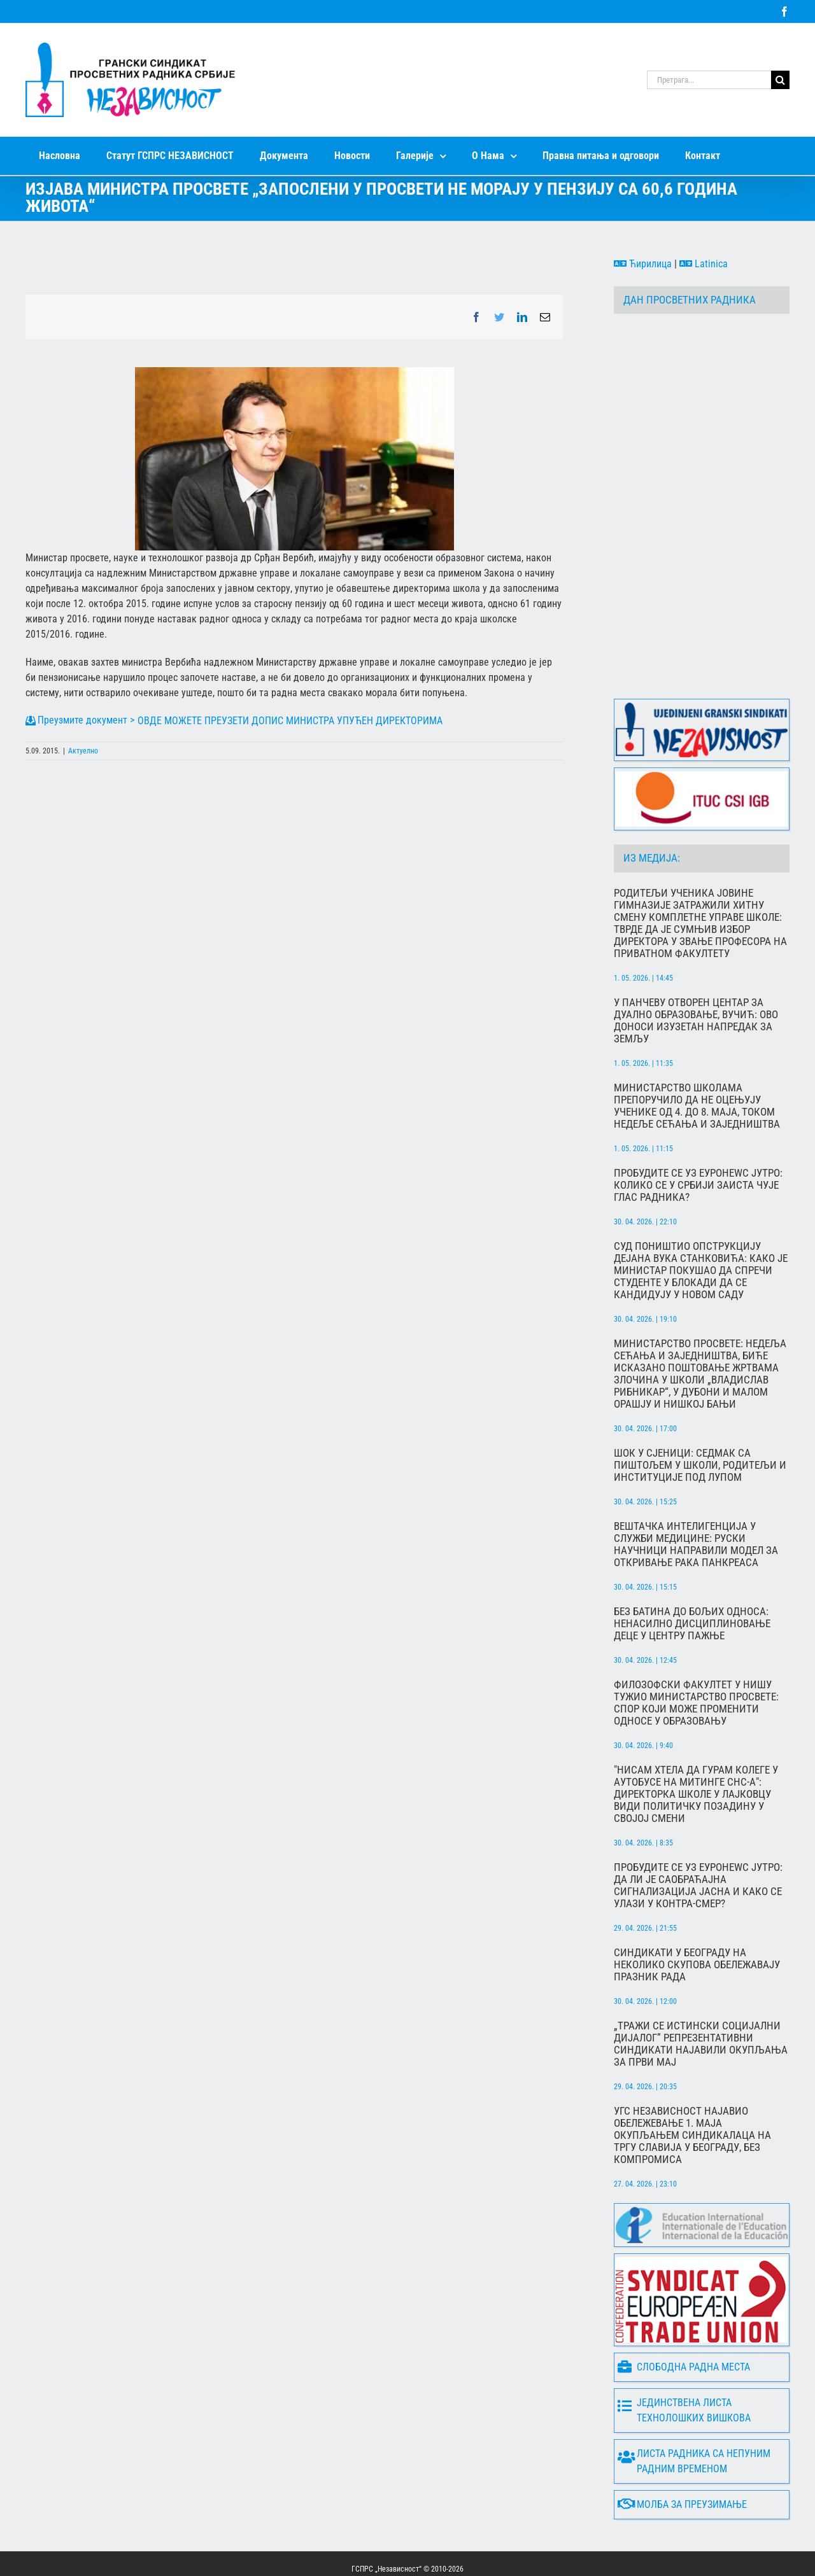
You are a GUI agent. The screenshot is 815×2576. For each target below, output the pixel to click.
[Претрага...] (709, 80)
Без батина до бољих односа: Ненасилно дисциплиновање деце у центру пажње (692, 1574)
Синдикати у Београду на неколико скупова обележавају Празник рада (697, 1915)
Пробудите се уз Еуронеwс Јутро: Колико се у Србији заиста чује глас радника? (698, 1135)
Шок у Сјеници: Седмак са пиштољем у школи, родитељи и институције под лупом (700, 1415)
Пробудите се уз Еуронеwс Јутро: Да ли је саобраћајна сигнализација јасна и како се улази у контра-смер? (698, 1836)
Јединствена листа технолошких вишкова (684, 2360)
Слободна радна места (684, 2317)
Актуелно (83, 750)
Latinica (703, 264)
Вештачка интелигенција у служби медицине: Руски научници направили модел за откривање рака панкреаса (696, 1495)
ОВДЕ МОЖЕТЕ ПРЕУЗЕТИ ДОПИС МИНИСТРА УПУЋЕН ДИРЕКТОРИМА (290, 721)
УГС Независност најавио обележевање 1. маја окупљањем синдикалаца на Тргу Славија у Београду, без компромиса (692, 2085)
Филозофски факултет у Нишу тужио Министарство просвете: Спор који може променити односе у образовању (696, 1653)
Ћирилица (643, 264)
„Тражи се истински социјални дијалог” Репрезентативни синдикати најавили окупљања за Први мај (701, 1994)
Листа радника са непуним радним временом (694, 2411)
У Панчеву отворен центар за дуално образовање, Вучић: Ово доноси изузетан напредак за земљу (696, 971)
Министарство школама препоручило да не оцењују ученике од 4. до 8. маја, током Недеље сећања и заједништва (697, 1056)
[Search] (780, 80)
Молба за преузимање (682, 2455)
